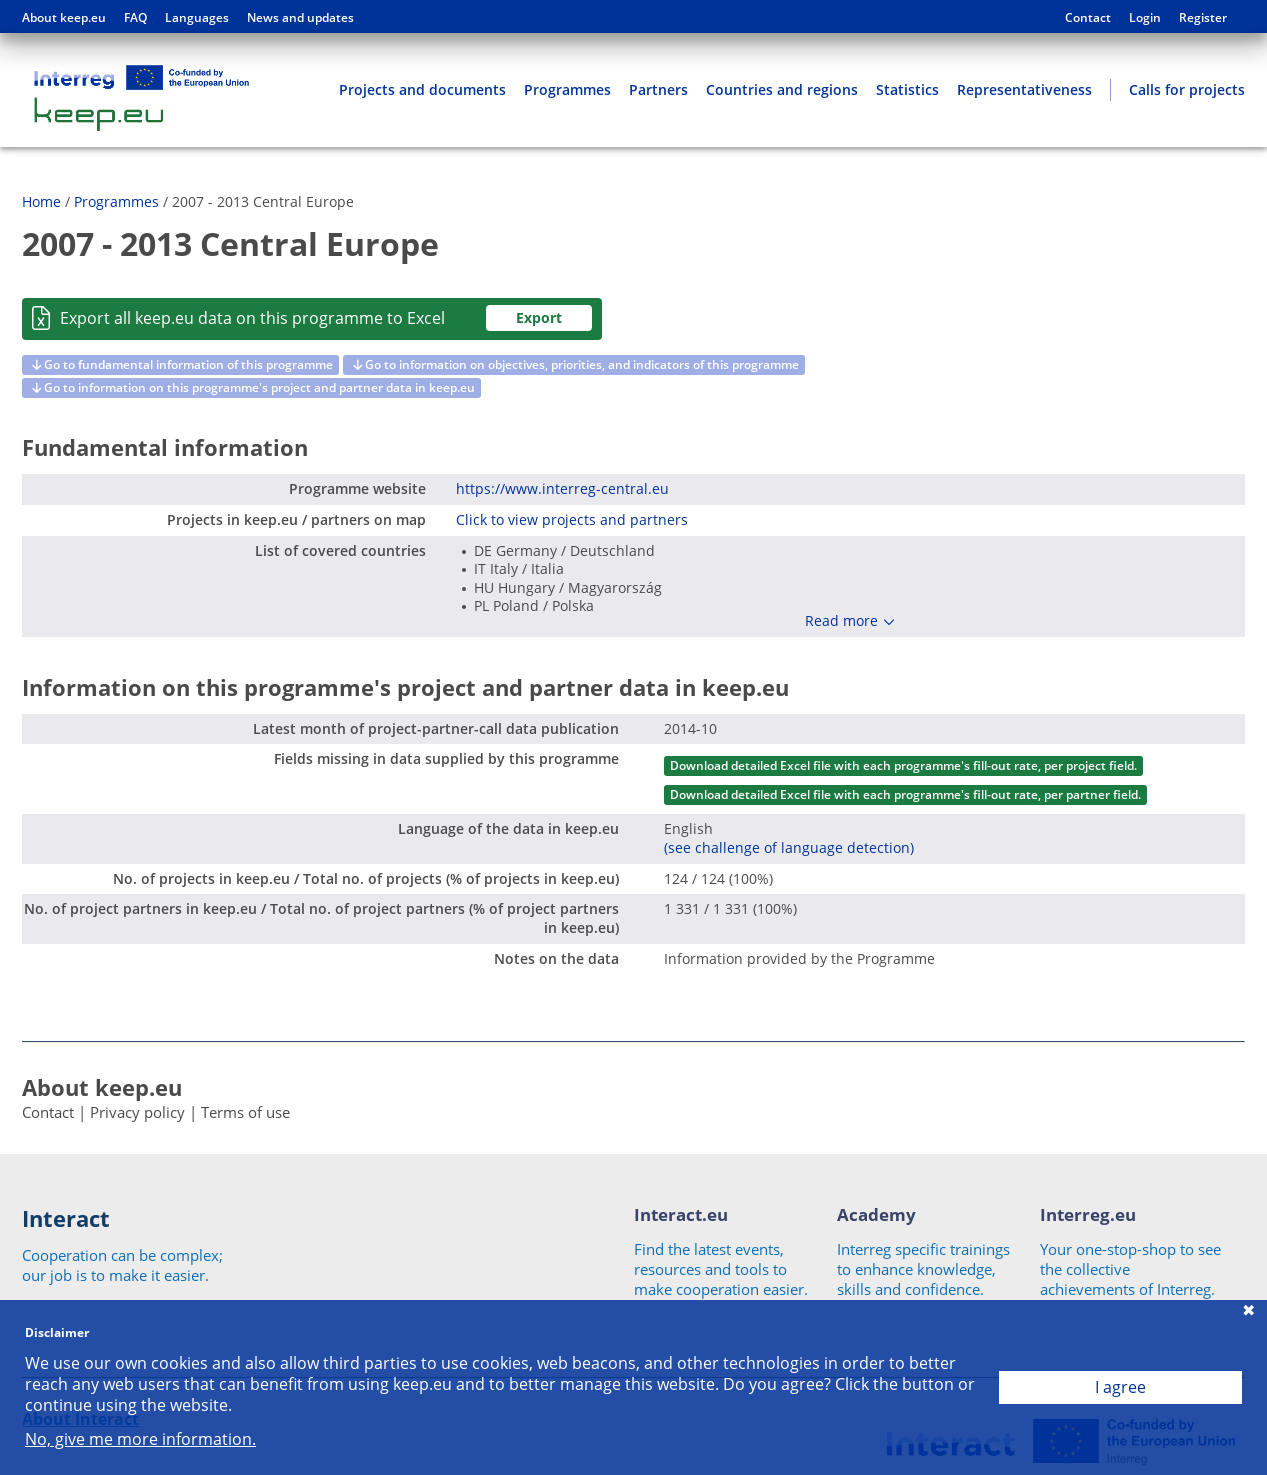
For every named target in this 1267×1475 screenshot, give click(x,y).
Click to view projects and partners (572, 519)
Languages (197, 18)
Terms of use (245, 1112)
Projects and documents (422, 89)
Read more (841, 621)
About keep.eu (64, 18)
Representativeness (1024, 89)
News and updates (300, 18)
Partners (658, 89)
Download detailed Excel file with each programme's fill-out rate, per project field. (903, 765)
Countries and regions (782, 89)
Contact (1088, 18)
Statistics (907, 89)
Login (1145, 18)
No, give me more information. (140, 1439)
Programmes (567, 89)
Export (539, 317)
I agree (1120, 1387)
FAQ (135, 18)
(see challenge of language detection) (789, 847)
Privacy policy (137, 1112)
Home (41, 201)
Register (1203, 18)
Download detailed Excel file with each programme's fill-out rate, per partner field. (905, 794)
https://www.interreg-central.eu (562, 488)
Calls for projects (1187, 89)
